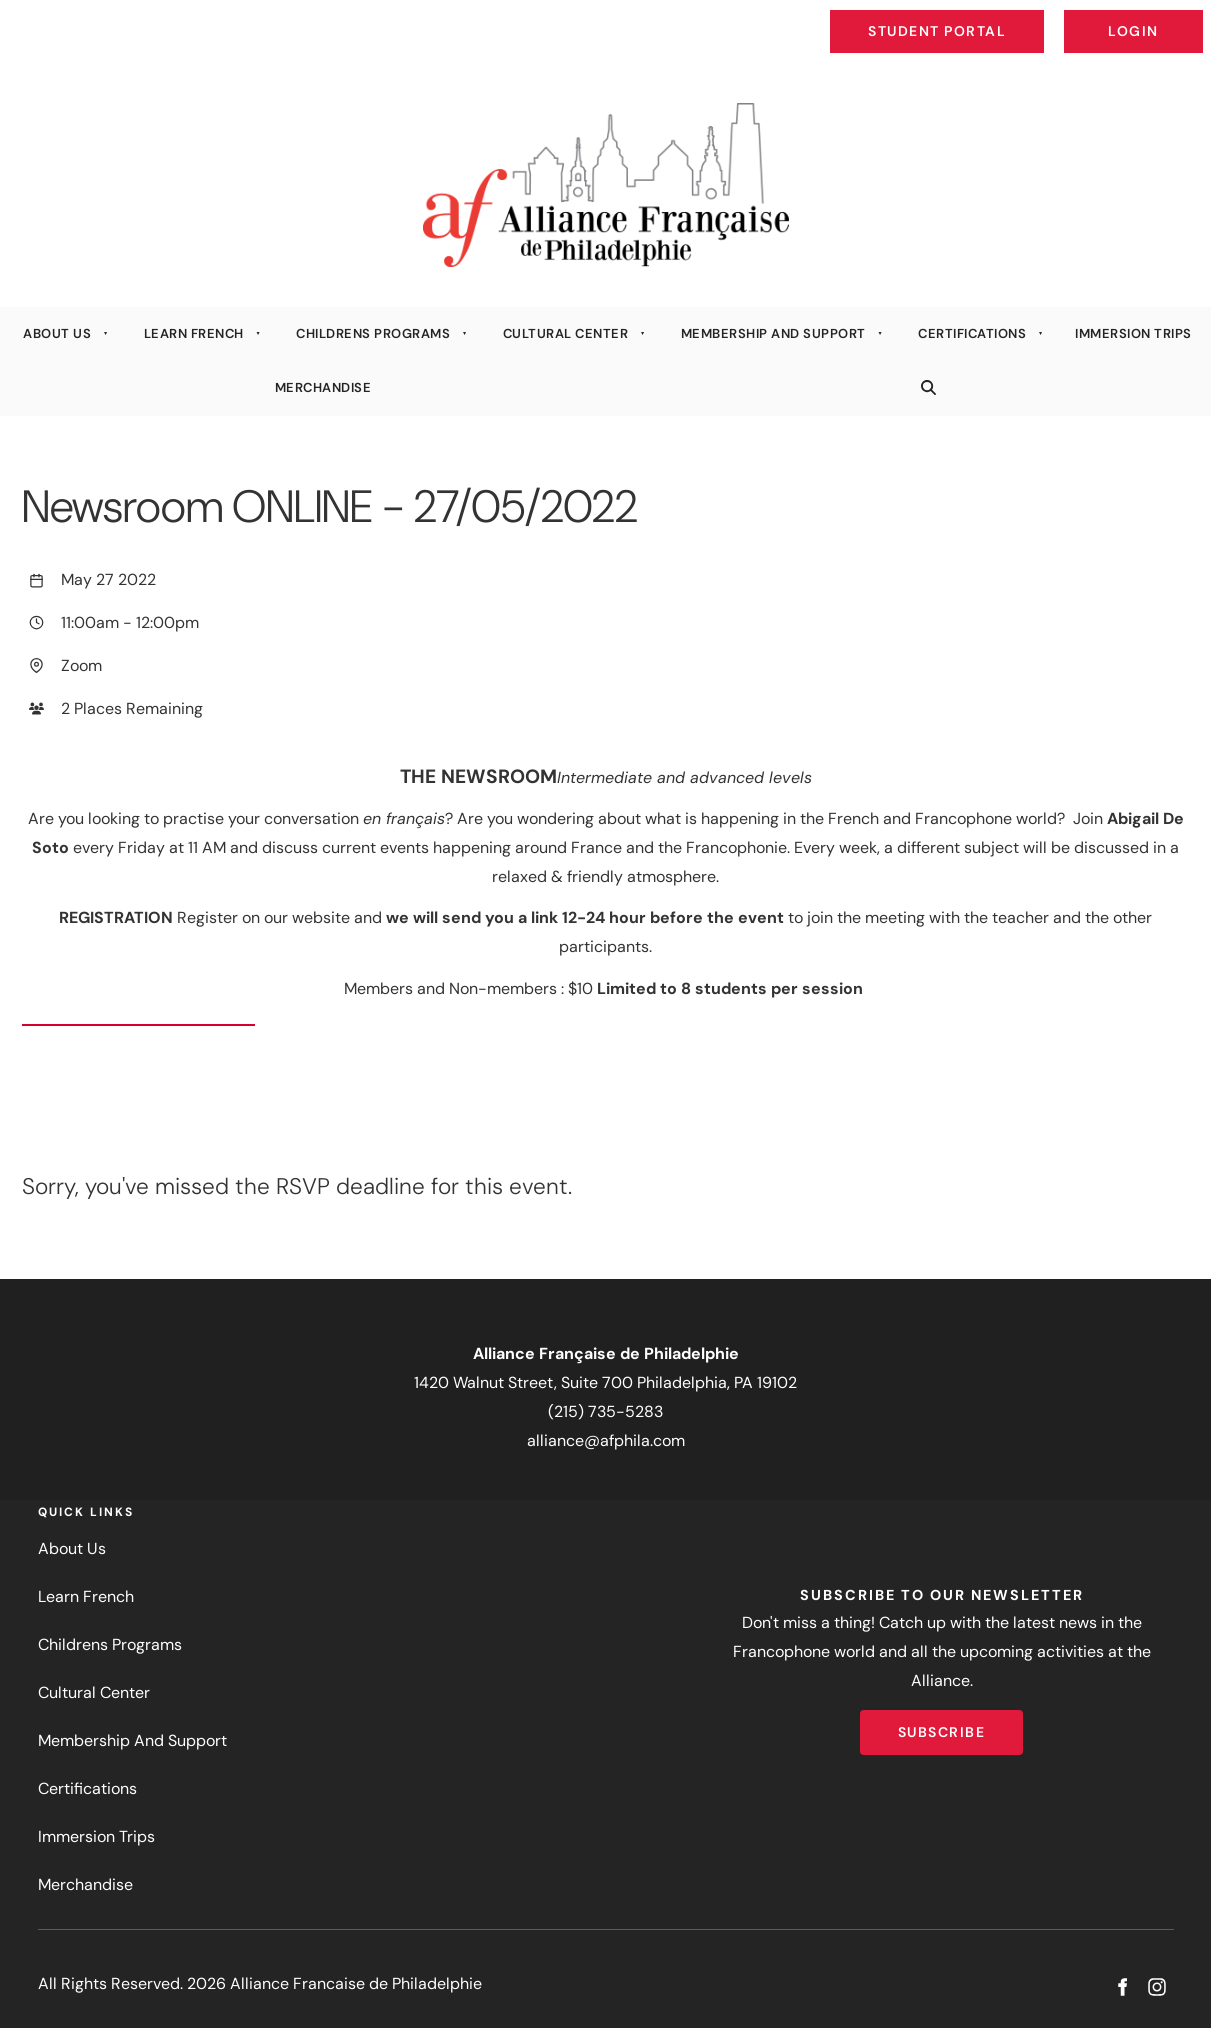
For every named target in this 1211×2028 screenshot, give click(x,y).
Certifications (972, 333)
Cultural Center (566, 333)
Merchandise (323, 387)
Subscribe (942, 1724)
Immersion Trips (1133, 333)
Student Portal (983, 16)
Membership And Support (773, 333)
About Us (57, 333)
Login (1186, 16)
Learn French (194, 333)
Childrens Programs (373, 333)
